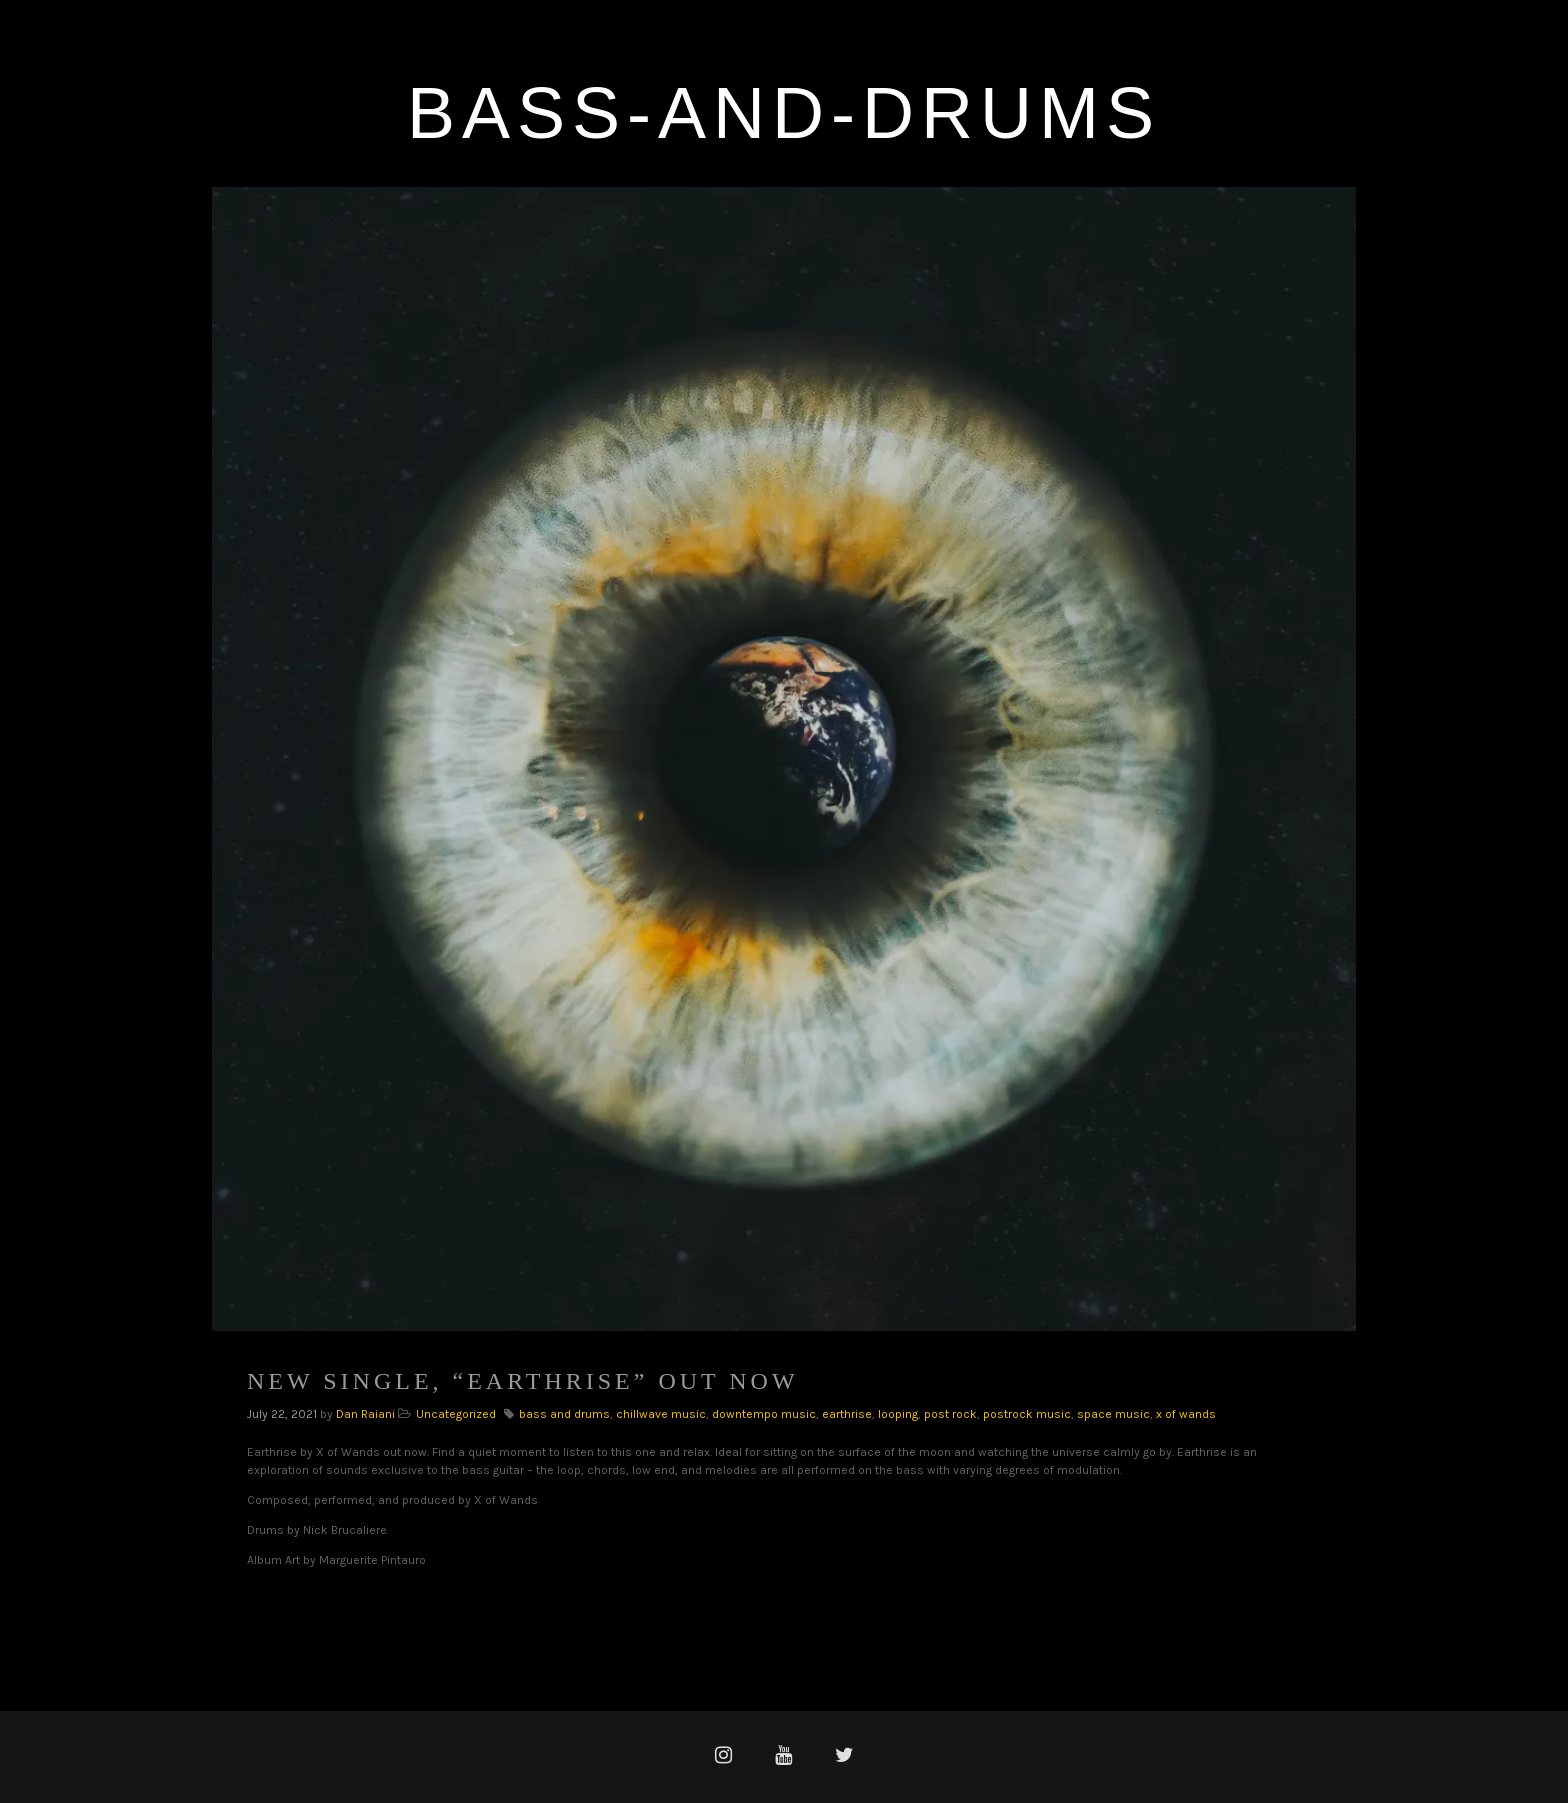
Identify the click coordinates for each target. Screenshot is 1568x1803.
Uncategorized (456, 1414)
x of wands (1186, 1414)
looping (898, 1414)
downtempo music (764, 1414)
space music (1113, 1414)
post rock (950, 1414)
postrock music (1027, 1414)
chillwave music (661, 1414)
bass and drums (564, 1414)
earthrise (847, 1414)
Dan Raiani (365, 1414)
